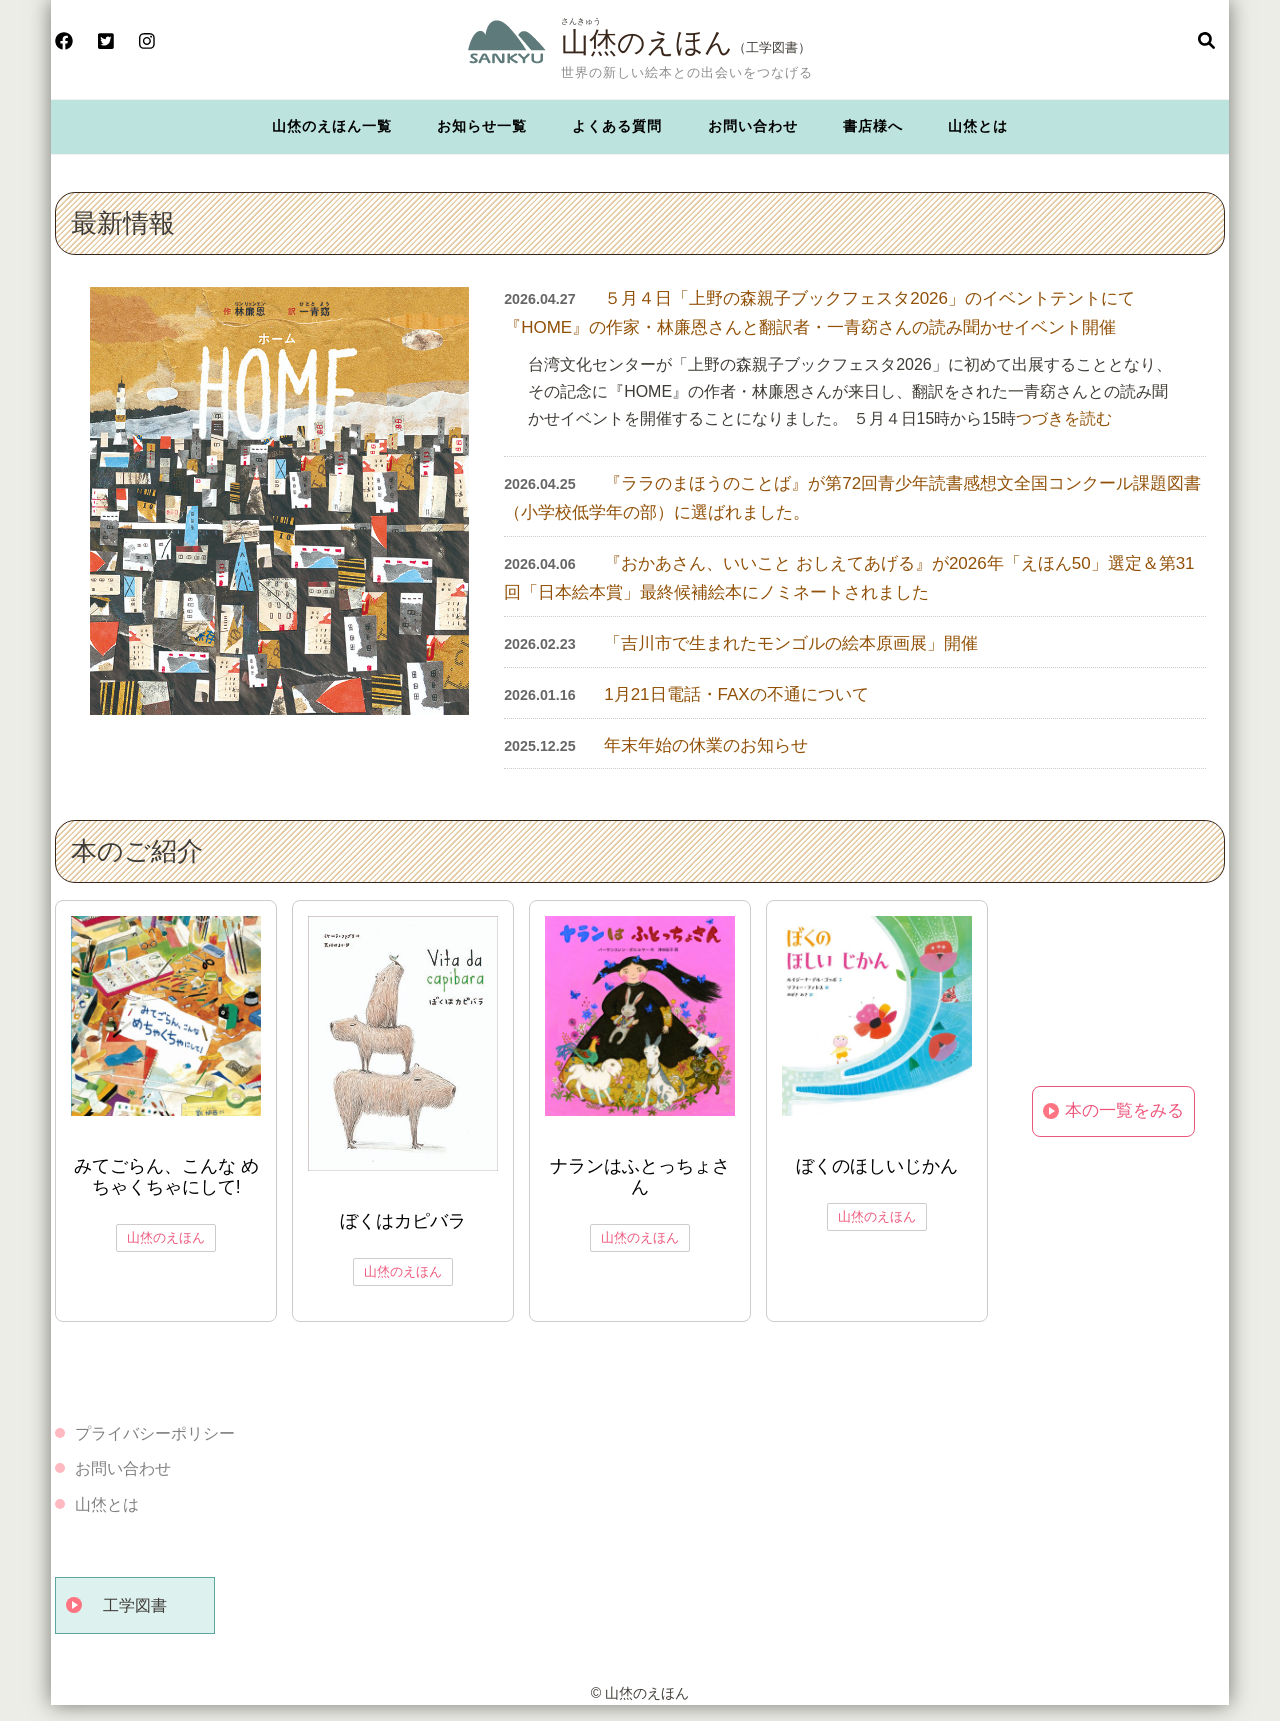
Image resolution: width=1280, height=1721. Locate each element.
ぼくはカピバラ (403, 1221)
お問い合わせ (753, 126)
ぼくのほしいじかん (877, 1166)
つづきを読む (1064, 418)
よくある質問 (617, 126)
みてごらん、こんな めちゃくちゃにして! (166, 1176)
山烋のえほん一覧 (332, 126)
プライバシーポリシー (155, 1433)
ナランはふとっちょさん (640, 1176)
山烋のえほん (647, 42)
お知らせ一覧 (482, 126)
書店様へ (873, 126)
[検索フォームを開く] (1206, 42)
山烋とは (978, 126)
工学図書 (135, 1605)
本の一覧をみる (1124, 1110)
